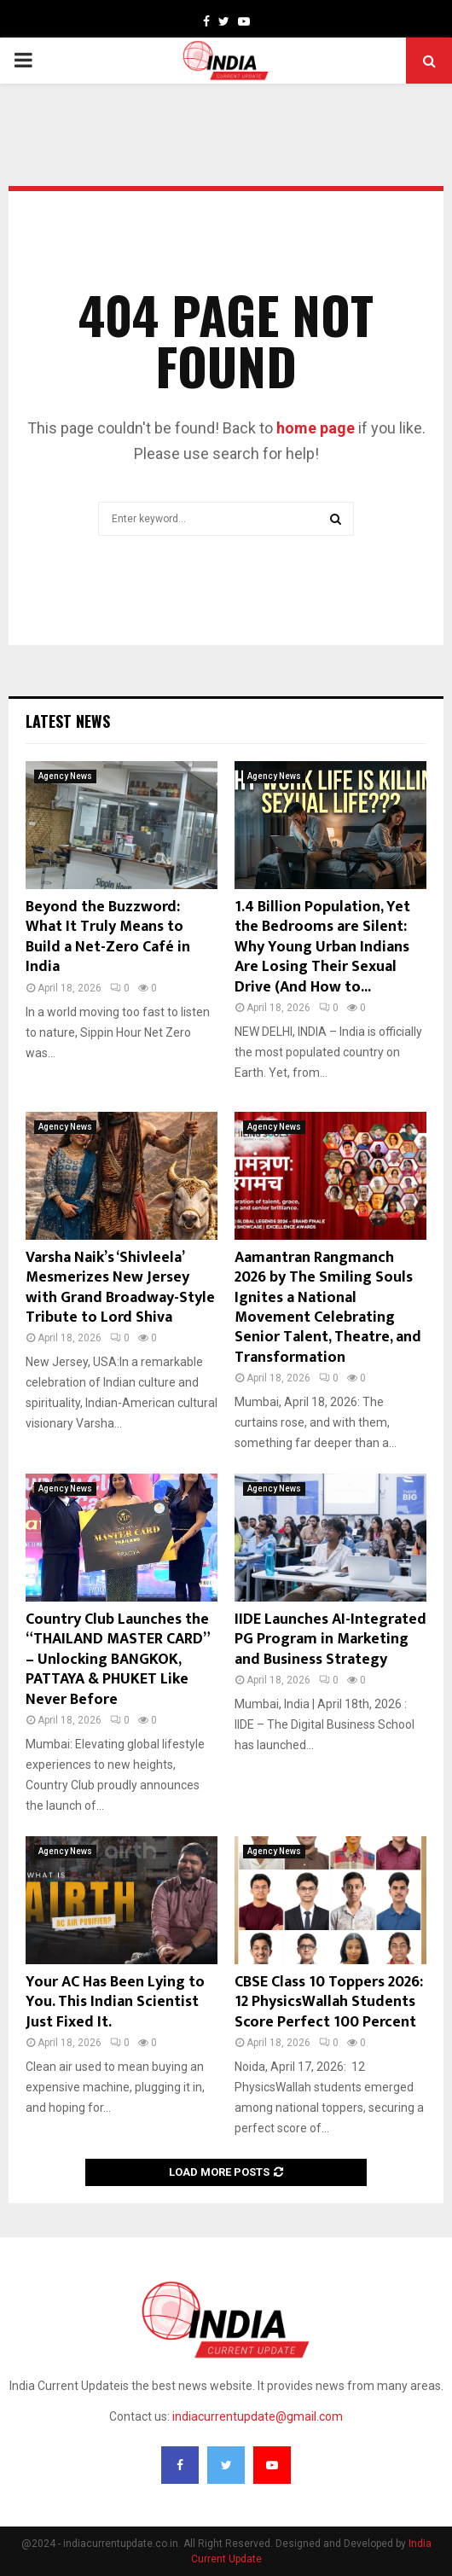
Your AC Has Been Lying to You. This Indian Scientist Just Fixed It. (115, 2002)
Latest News (68, 721)
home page (315, 428)
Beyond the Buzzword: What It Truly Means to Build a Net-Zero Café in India (108, 937)
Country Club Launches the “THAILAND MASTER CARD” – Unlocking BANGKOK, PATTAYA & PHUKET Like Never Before (117, 1659)
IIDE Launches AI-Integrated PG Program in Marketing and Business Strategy (330, 1639)
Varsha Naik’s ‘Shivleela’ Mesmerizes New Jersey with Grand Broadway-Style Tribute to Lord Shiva (120, 1287)
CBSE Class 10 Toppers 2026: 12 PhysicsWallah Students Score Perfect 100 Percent (329, 2002)
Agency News (65, 776)
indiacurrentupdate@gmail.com (257, 2416)
